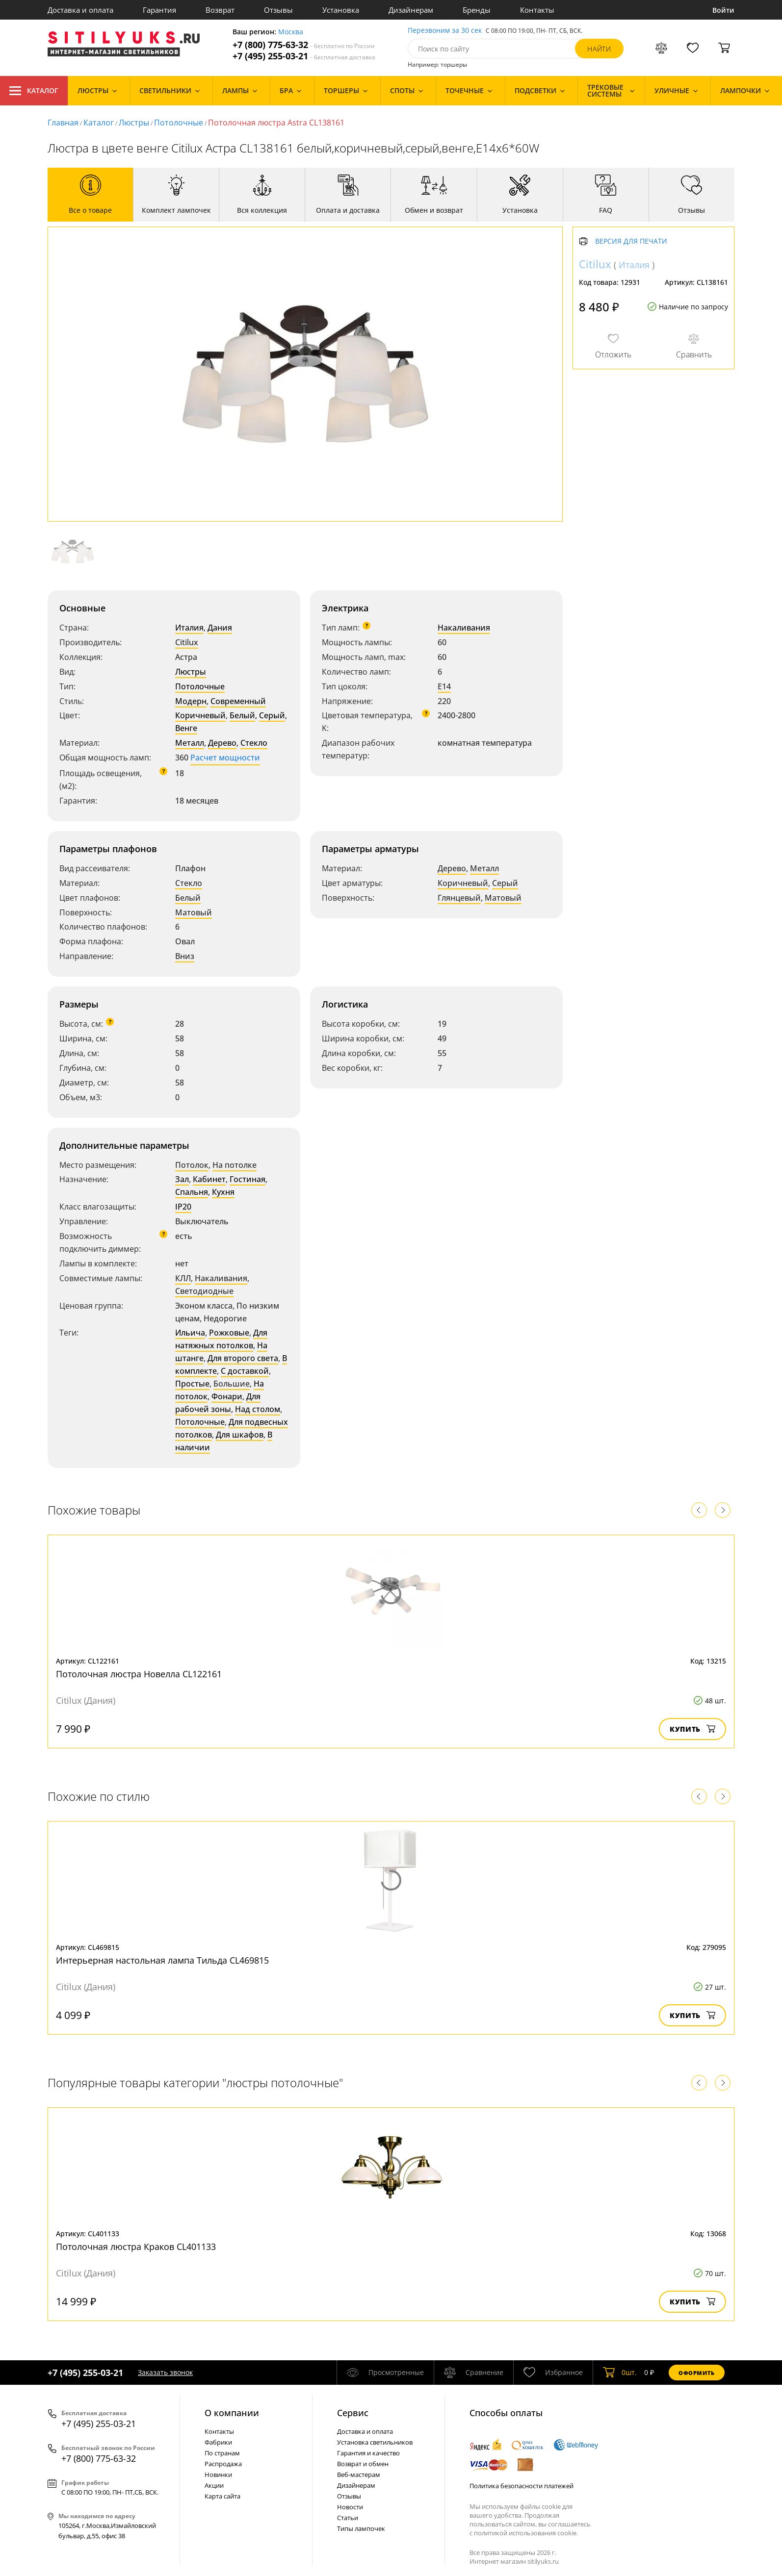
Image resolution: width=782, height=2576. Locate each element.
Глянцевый (459, 897)
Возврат (220, 10)
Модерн (191, 701)
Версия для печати (631, 241)
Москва (290, 32)
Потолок (192, 1165)
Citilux (186, 642)
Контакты (537, 10)
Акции (214, 2485)
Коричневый (200, 715)
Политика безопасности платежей (521, 2485)
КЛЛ (183, 1278)
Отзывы (278, 10)
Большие (231, 1383)
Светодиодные (204, 1291)
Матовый (193, 912)
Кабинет (209, 1179)
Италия (189, 627)
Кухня (223, 1192)
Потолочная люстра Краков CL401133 (136, 2246)
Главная (63, 122)
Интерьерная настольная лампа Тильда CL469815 (162, 1960)
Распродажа (223, 2463)
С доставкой (245, 1370)
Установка (340, 10)
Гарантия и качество (368, 2453)
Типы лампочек (361, 2528)
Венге (186, 728)
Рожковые (229, 1332)
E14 (444, 686)
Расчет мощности (225, 757)
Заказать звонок (165, 2372)
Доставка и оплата (80, 10)
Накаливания (464, 627)
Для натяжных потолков (221, 1339)
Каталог (33, 91)
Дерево (222, 742)
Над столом (257, 1409)
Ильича (190, 1332)
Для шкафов (239, 1434)
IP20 (183, 1206)
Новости (350, 2506)
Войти (723, 10)
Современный (238, 701)
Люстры (134, 122)
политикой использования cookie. (526, 2532)
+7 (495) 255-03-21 (304, 56)
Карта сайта (222, 2496)
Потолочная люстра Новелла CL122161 (139, 1674)
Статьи (347, 2517)
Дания (220, 627)
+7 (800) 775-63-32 (304, 45)
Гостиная (247, 1179)
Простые (192, 1383)
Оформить (696, 2372)
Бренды (477, 10)
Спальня (191, 1192)
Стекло (253, 742)
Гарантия (159, 10)
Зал (182, 1179)
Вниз (184, 956)
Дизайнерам (411, 10)
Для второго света (243, 1358)
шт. (620, 2372)
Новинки (218, 2474)
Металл (189, 742)
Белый (242, 715)
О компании (232, 2413)
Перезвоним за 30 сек (445, 30)
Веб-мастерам (358, 2474)
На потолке (234, 1165)
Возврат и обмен (363, 2463)
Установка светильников (375, 2442)
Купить (692, 1729)
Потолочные (178, 122)
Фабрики (218, 2442)
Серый (272, 715)
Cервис (352, 2413)
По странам (222, 2453)
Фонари (226, 1396)
